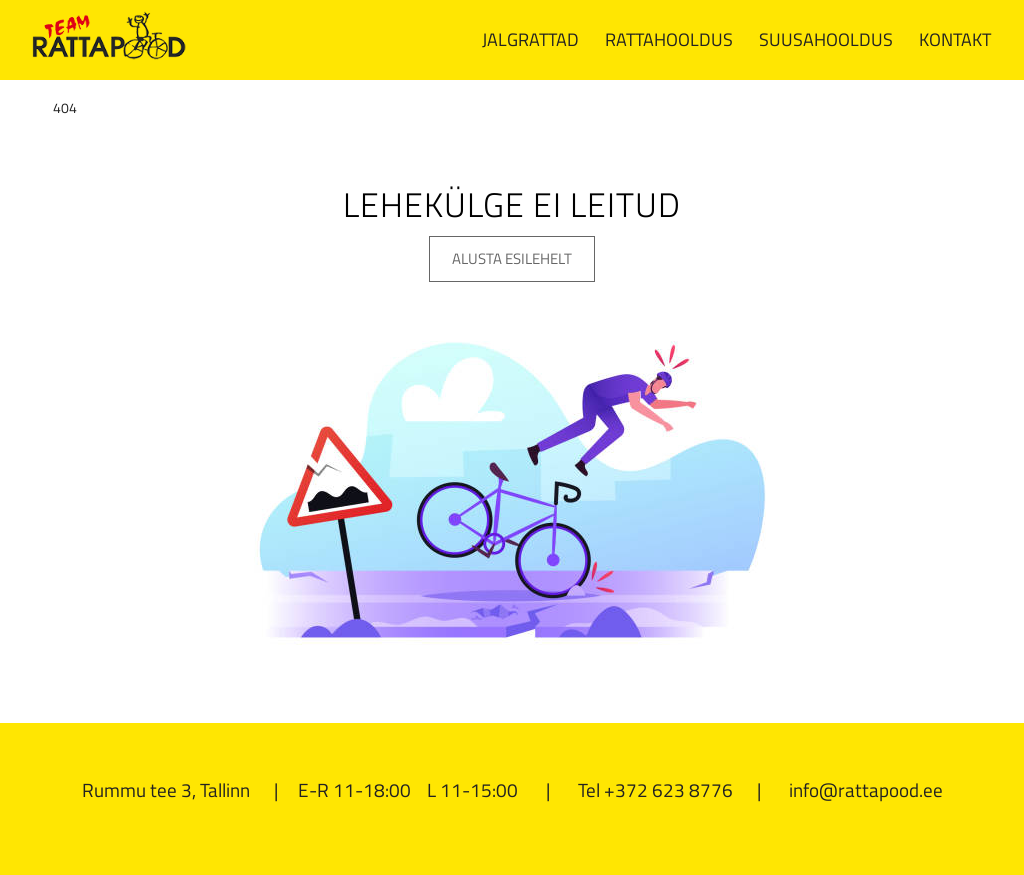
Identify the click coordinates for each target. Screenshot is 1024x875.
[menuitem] (530, 40)
